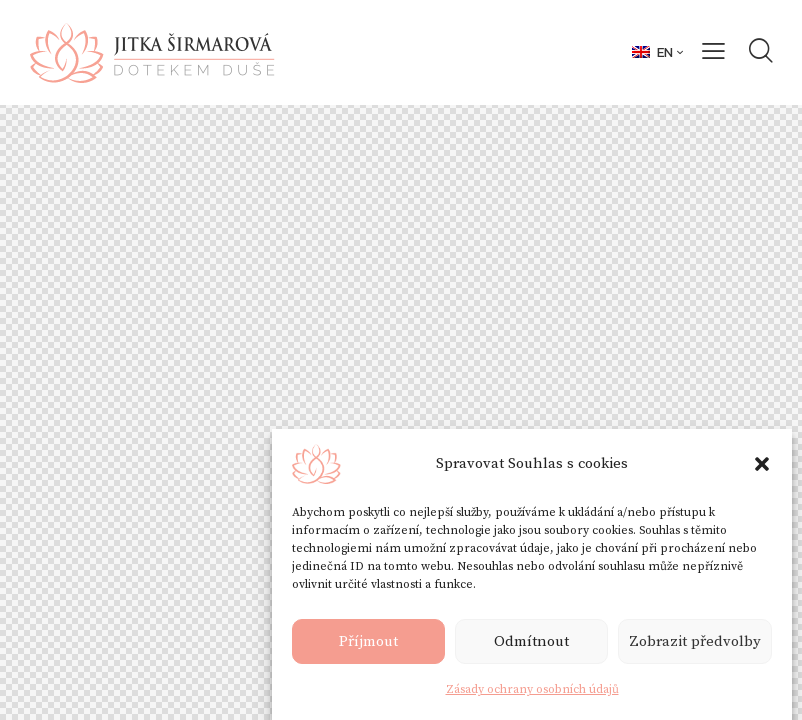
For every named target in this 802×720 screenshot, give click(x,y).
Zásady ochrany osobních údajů (532, 691)
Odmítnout (531, 643)
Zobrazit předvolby (695, 643)
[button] (762, 466)
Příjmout (368, 643)
